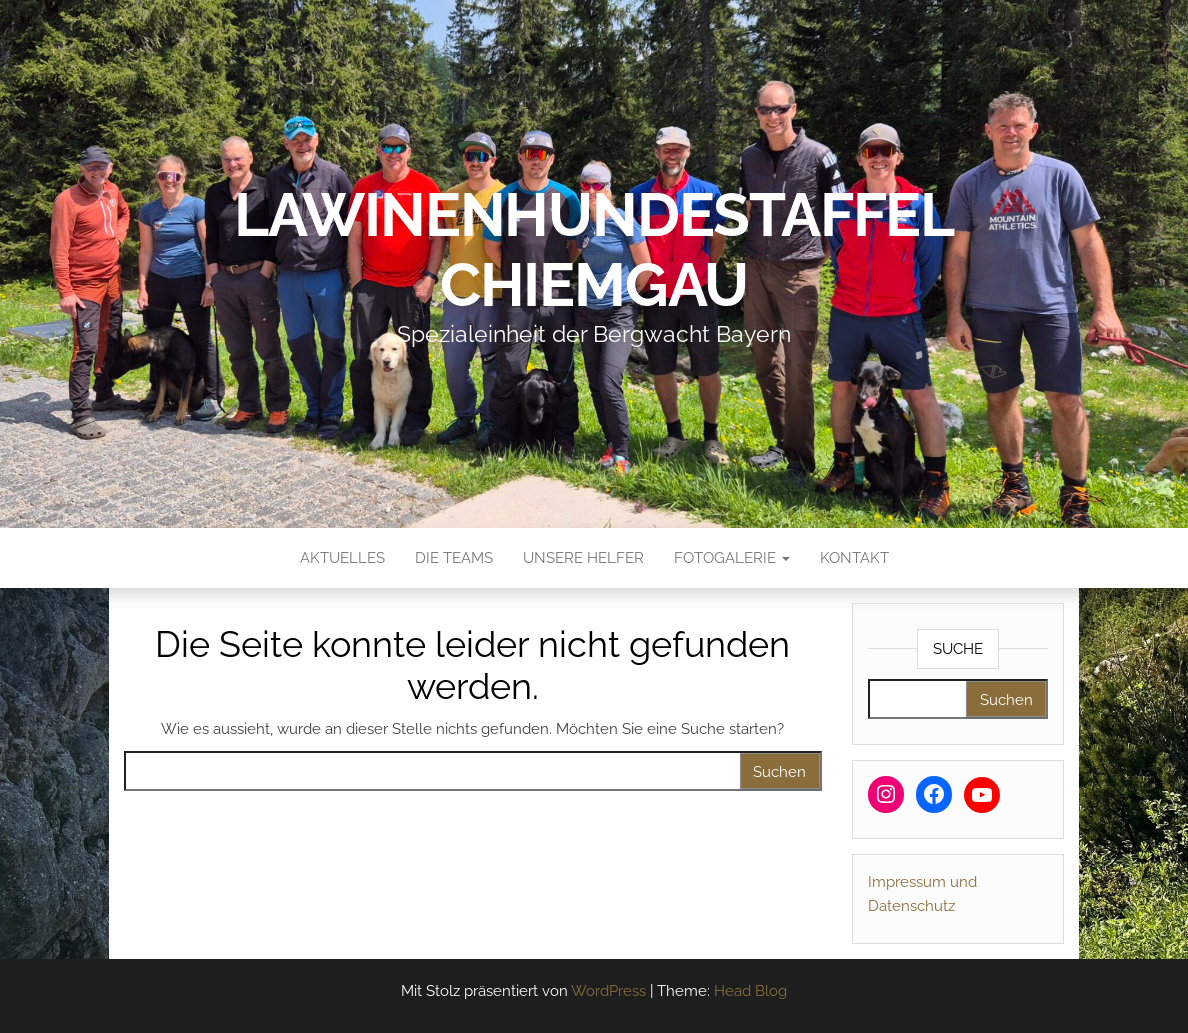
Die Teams (454, 558)
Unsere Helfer (583, 558)
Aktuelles (342, 558)
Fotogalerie (732, 558)
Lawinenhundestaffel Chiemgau (594, 250)
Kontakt (854, 558)
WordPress (608, 991)
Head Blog (750, 991)
